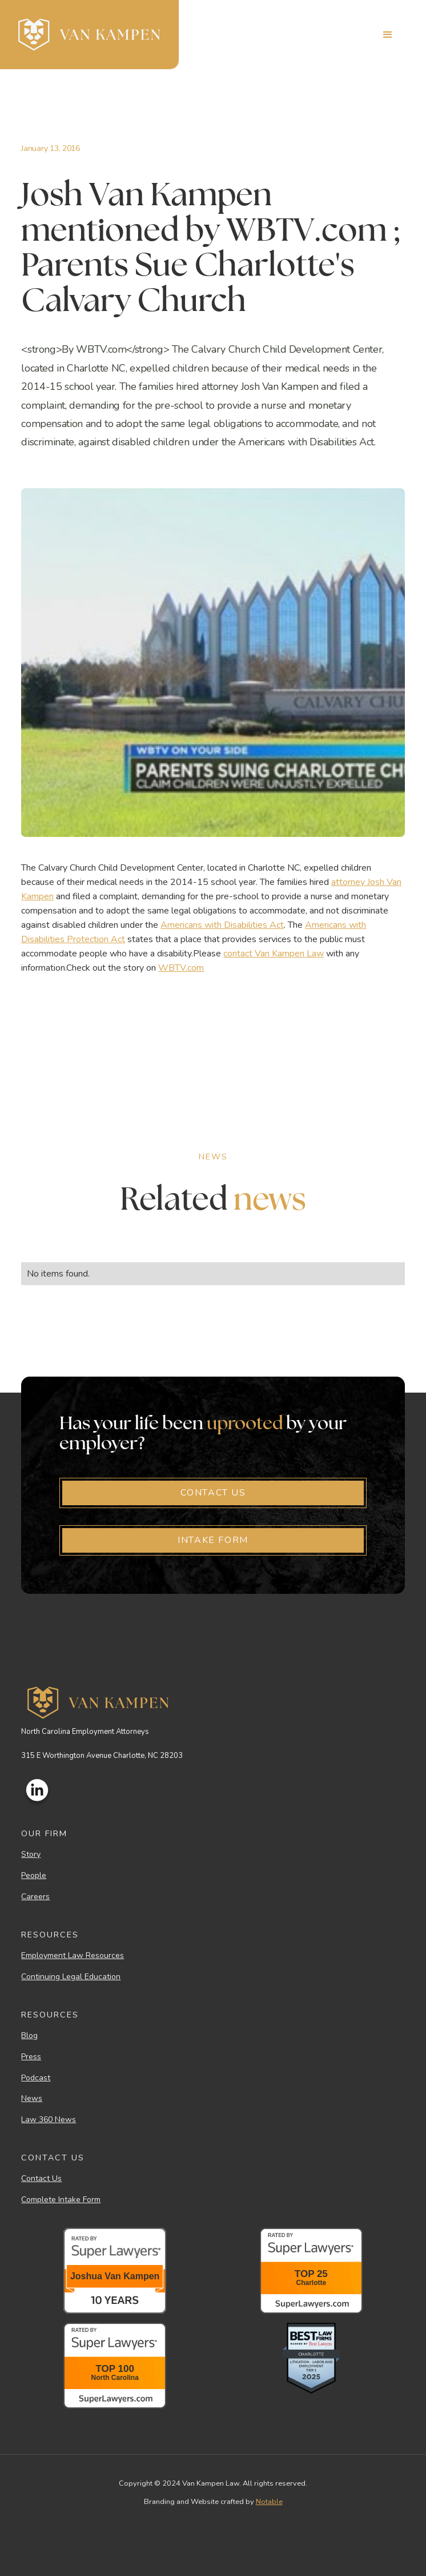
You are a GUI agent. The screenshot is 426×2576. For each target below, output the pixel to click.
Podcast (35, 2078)
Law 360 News (48, 2120)
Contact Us (41, 2179)
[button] (388, 35)
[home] (89, 34)
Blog (29, 2036)
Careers (35, 1897)
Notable (269, 2502)
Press (31, 2057)
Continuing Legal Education (70, 1977)
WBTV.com (181, 968)
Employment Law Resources (72, 1956)
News (31, 2099)
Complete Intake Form (61, 2200)
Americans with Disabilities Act (222, 925)
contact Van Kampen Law (273, 953)
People (33, 1876)
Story (31, 1855)
